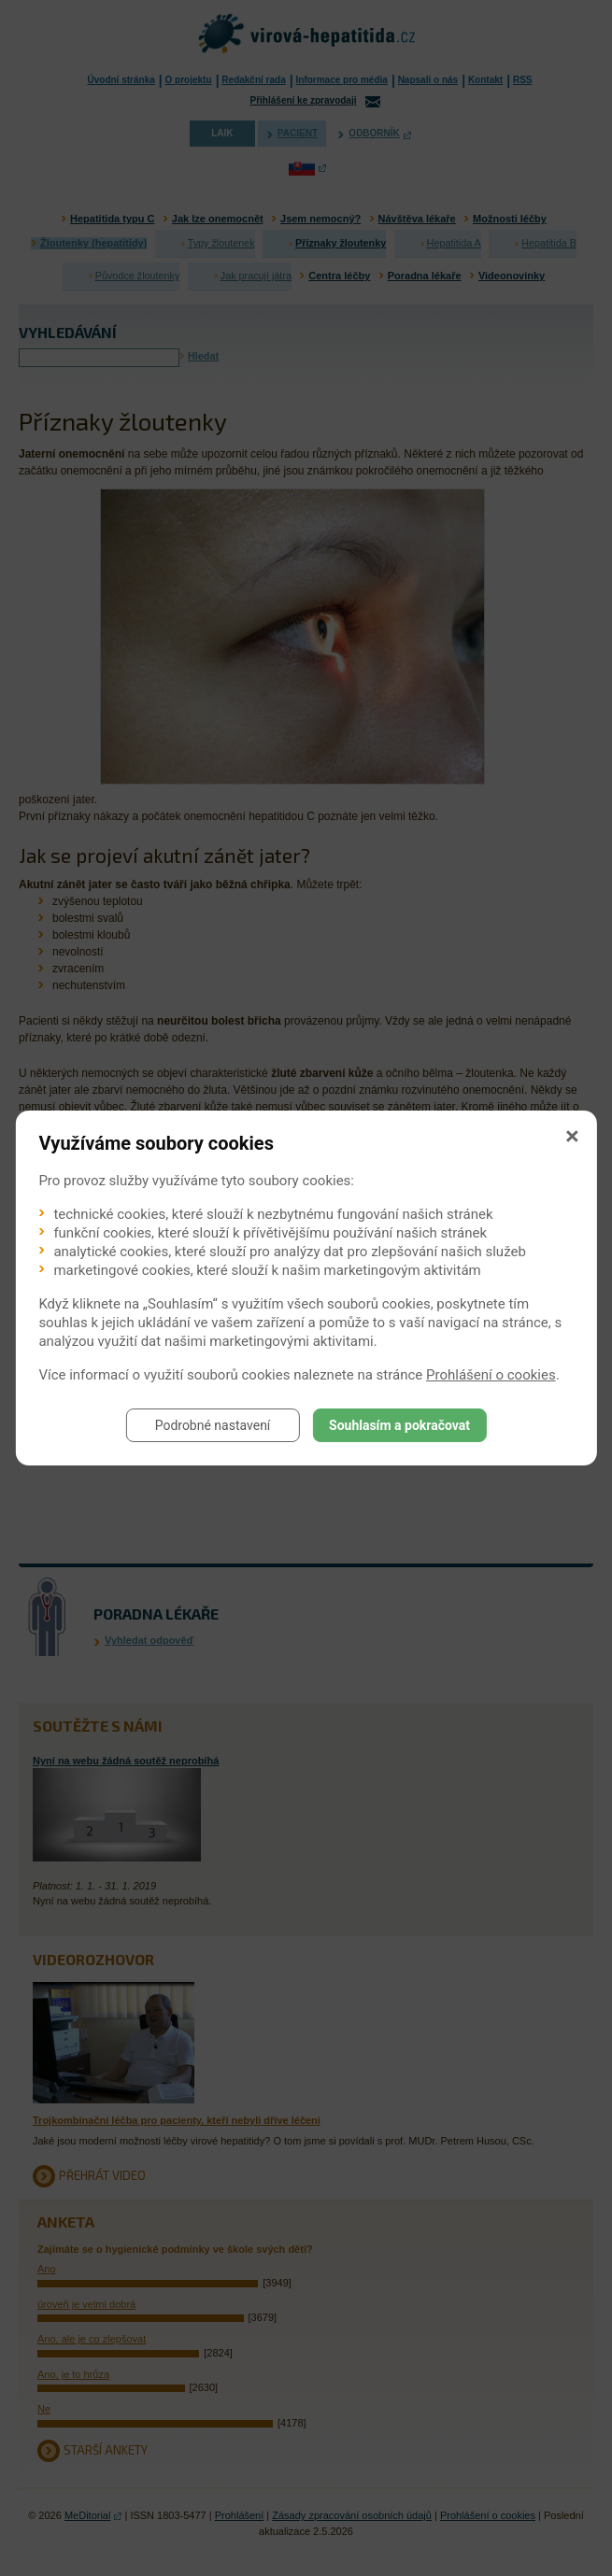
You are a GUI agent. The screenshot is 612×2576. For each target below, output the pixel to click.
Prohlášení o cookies (491, 1374)
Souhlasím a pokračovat (399, 1425)
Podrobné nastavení (213, 1425)
